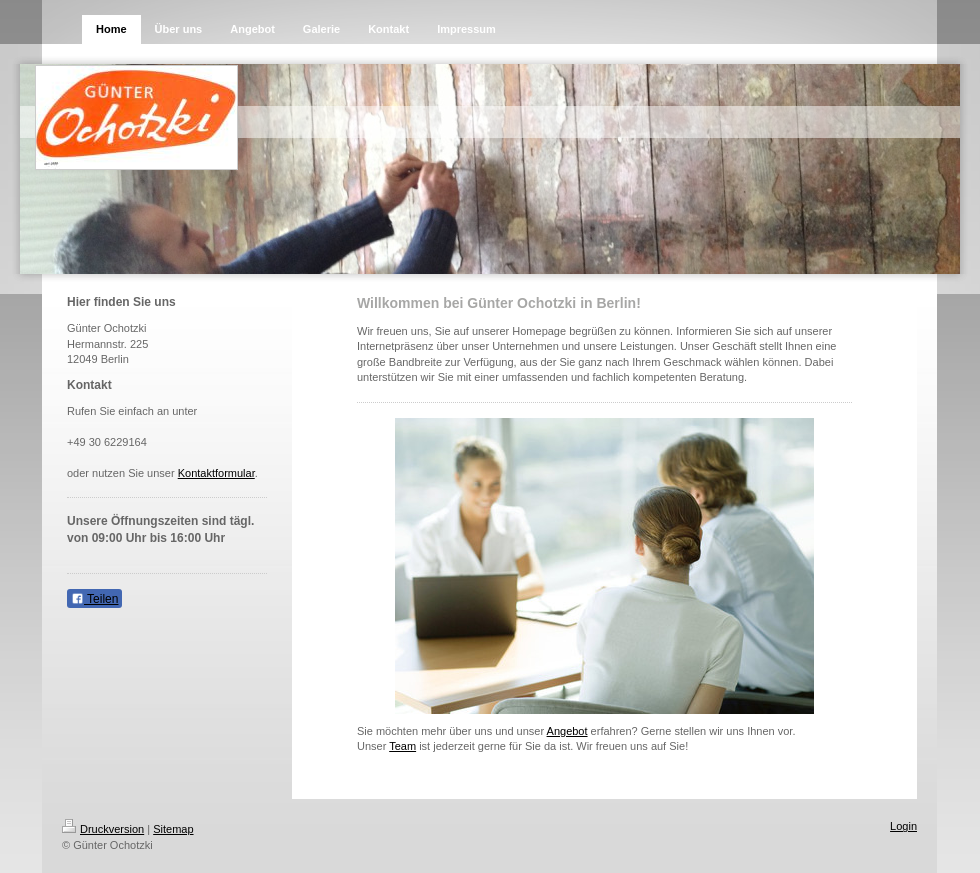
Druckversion (103, 829)
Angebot (567, 731)
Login (903, 826)
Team (402, 746)
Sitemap (173, 829)
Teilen (94, 599)
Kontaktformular (216, 473)
